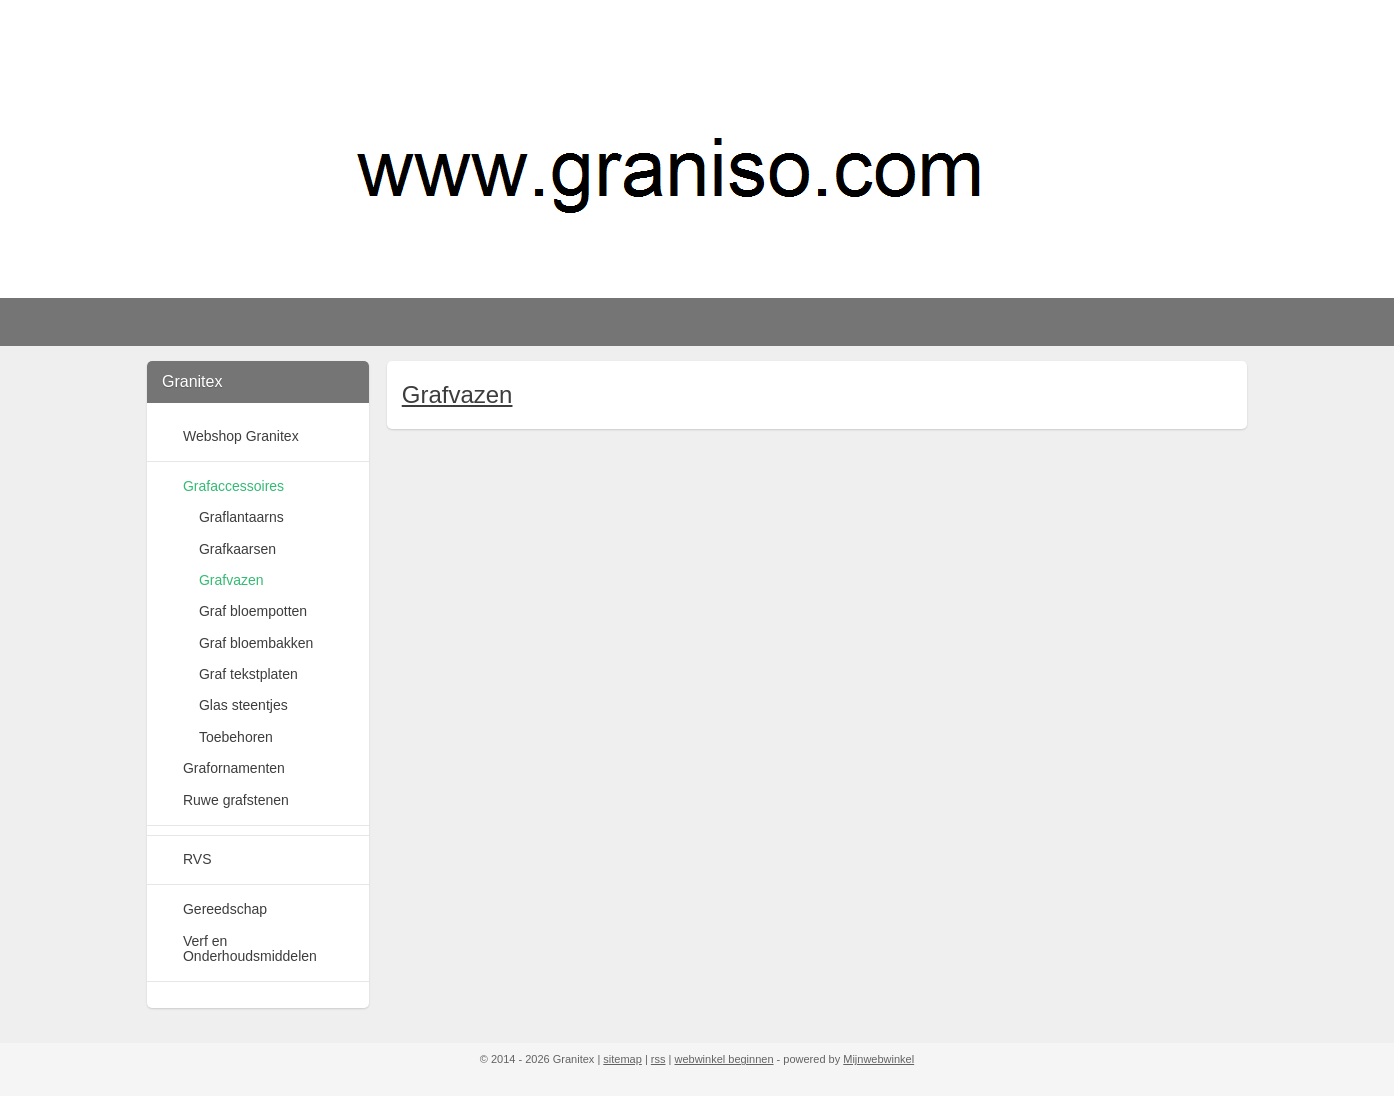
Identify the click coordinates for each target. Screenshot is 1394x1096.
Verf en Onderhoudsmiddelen (250, 948)
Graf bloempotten (253, 611)
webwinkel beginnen (723, 1059)
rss (658, 1059)
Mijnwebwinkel (878, 1059)
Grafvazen (456, 394)
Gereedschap (225, 909)
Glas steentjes (243, 705)
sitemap (622, 1059)
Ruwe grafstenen (236, 800)
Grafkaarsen (237, 549)
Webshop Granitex (241, 436)
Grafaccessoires (233, 486)
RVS (197, 859)
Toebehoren (236, 737)
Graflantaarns (241, 517)
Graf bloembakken (256, 643)
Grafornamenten (234, 768)
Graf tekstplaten (248, 674)
